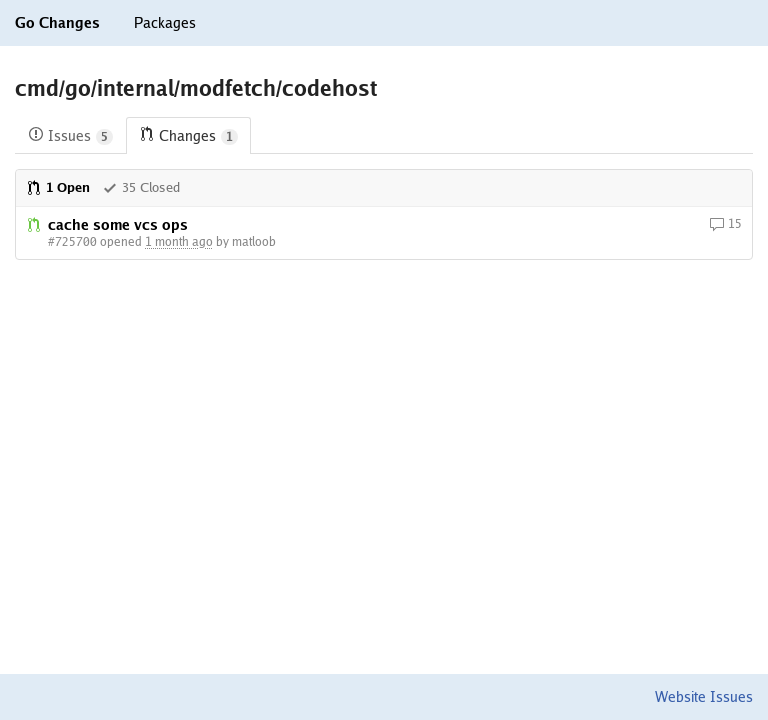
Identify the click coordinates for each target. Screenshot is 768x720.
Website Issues (704, 697)
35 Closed (141, 187)
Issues (70, 136)
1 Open (58, 187)
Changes (188, 136)
